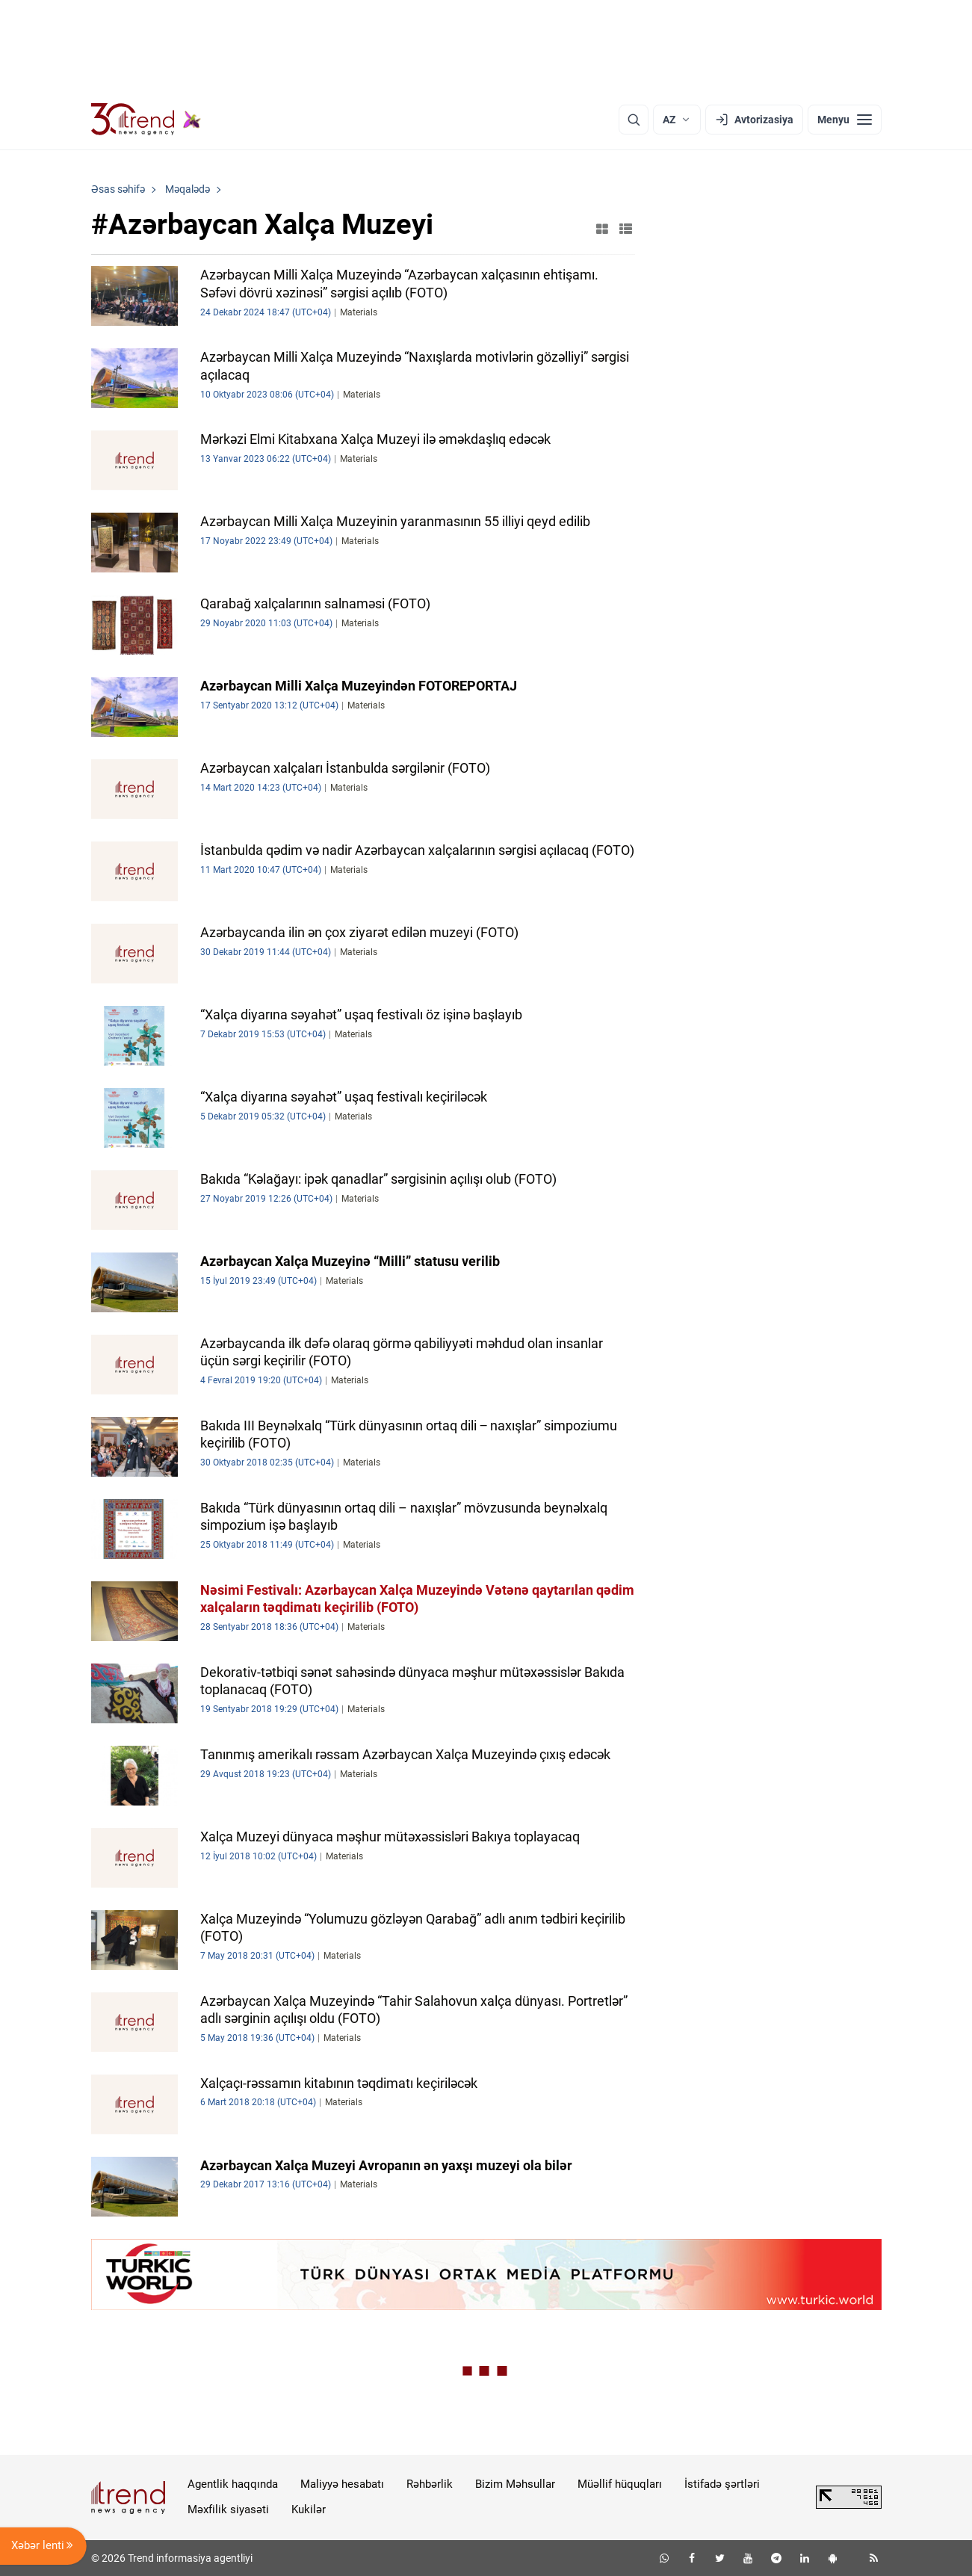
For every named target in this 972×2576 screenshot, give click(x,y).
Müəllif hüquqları (620, 2484)
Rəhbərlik (429, 2484)
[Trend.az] (146, 119)
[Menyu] (845, 120)
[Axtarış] (633, 120)
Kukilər (308, 2509)
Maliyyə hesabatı (342, 2484)
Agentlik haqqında (233, 2484)
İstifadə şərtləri (722, 2484)
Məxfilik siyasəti (228, 2509)
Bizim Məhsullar (515, 2484)
